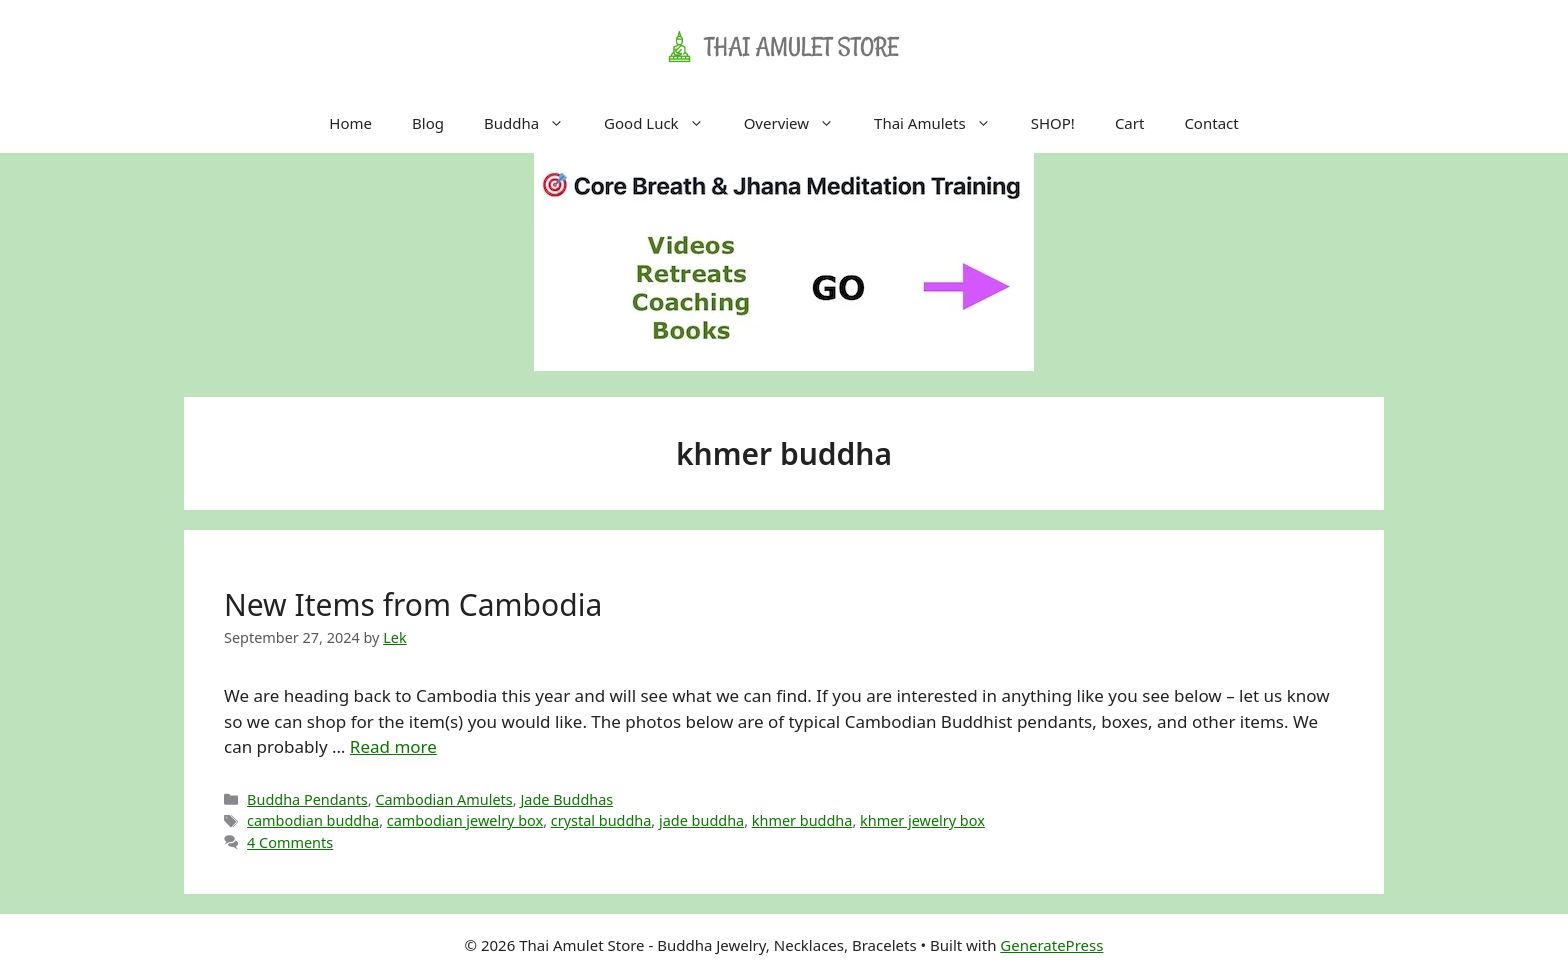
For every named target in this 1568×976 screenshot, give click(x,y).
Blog (428, 123)
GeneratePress (1051, 945)
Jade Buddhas (566, 799)
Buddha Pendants (307, 799)
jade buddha (701, 820)
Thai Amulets (942, 123)
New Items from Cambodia (413, 604)
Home (350, 123)
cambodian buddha (313, 820)
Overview (799, 123)
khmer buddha (802, 820)
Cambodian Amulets (443, 799)
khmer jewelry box (922, 820)
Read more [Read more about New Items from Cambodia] (393, 746)
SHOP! (1053, 123)
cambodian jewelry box (465, 820)
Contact (1211, 123)
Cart (1130, 123)
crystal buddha (601, 820)
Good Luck (664, 123)
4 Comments (290, 842)
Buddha (534, 123)
